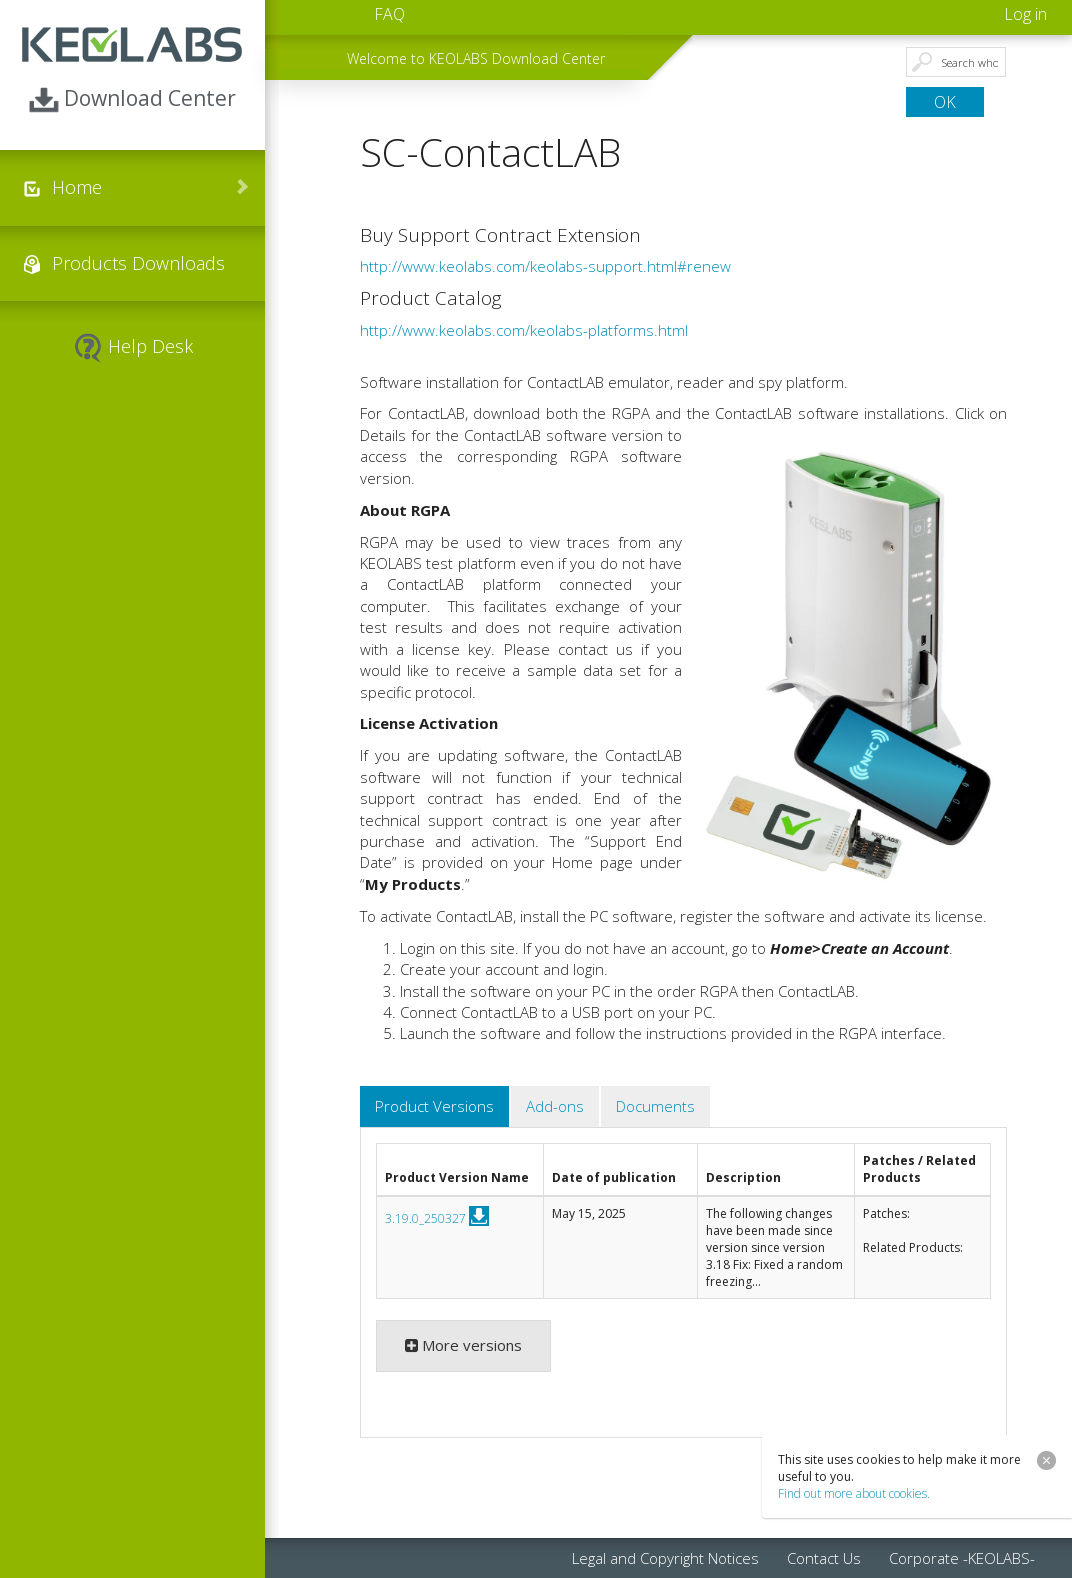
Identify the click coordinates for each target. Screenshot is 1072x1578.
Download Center (132, 99)
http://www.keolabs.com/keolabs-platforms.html (524, 330)
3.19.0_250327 (425, 1217)
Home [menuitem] (77, 187)
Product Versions (434, 1106)
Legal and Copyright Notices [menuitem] (665, 1558)
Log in (1025, 14)
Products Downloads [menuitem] (138, 263)
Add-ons (555, 1106)
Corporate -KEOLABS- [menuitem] (962, 1558)
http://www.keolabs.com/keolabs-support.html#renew (545, 266)
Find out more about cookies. (854, 1493)
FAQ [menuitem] (389, 14)
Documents (655, 1106)
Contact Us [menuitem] (824, 1558)
